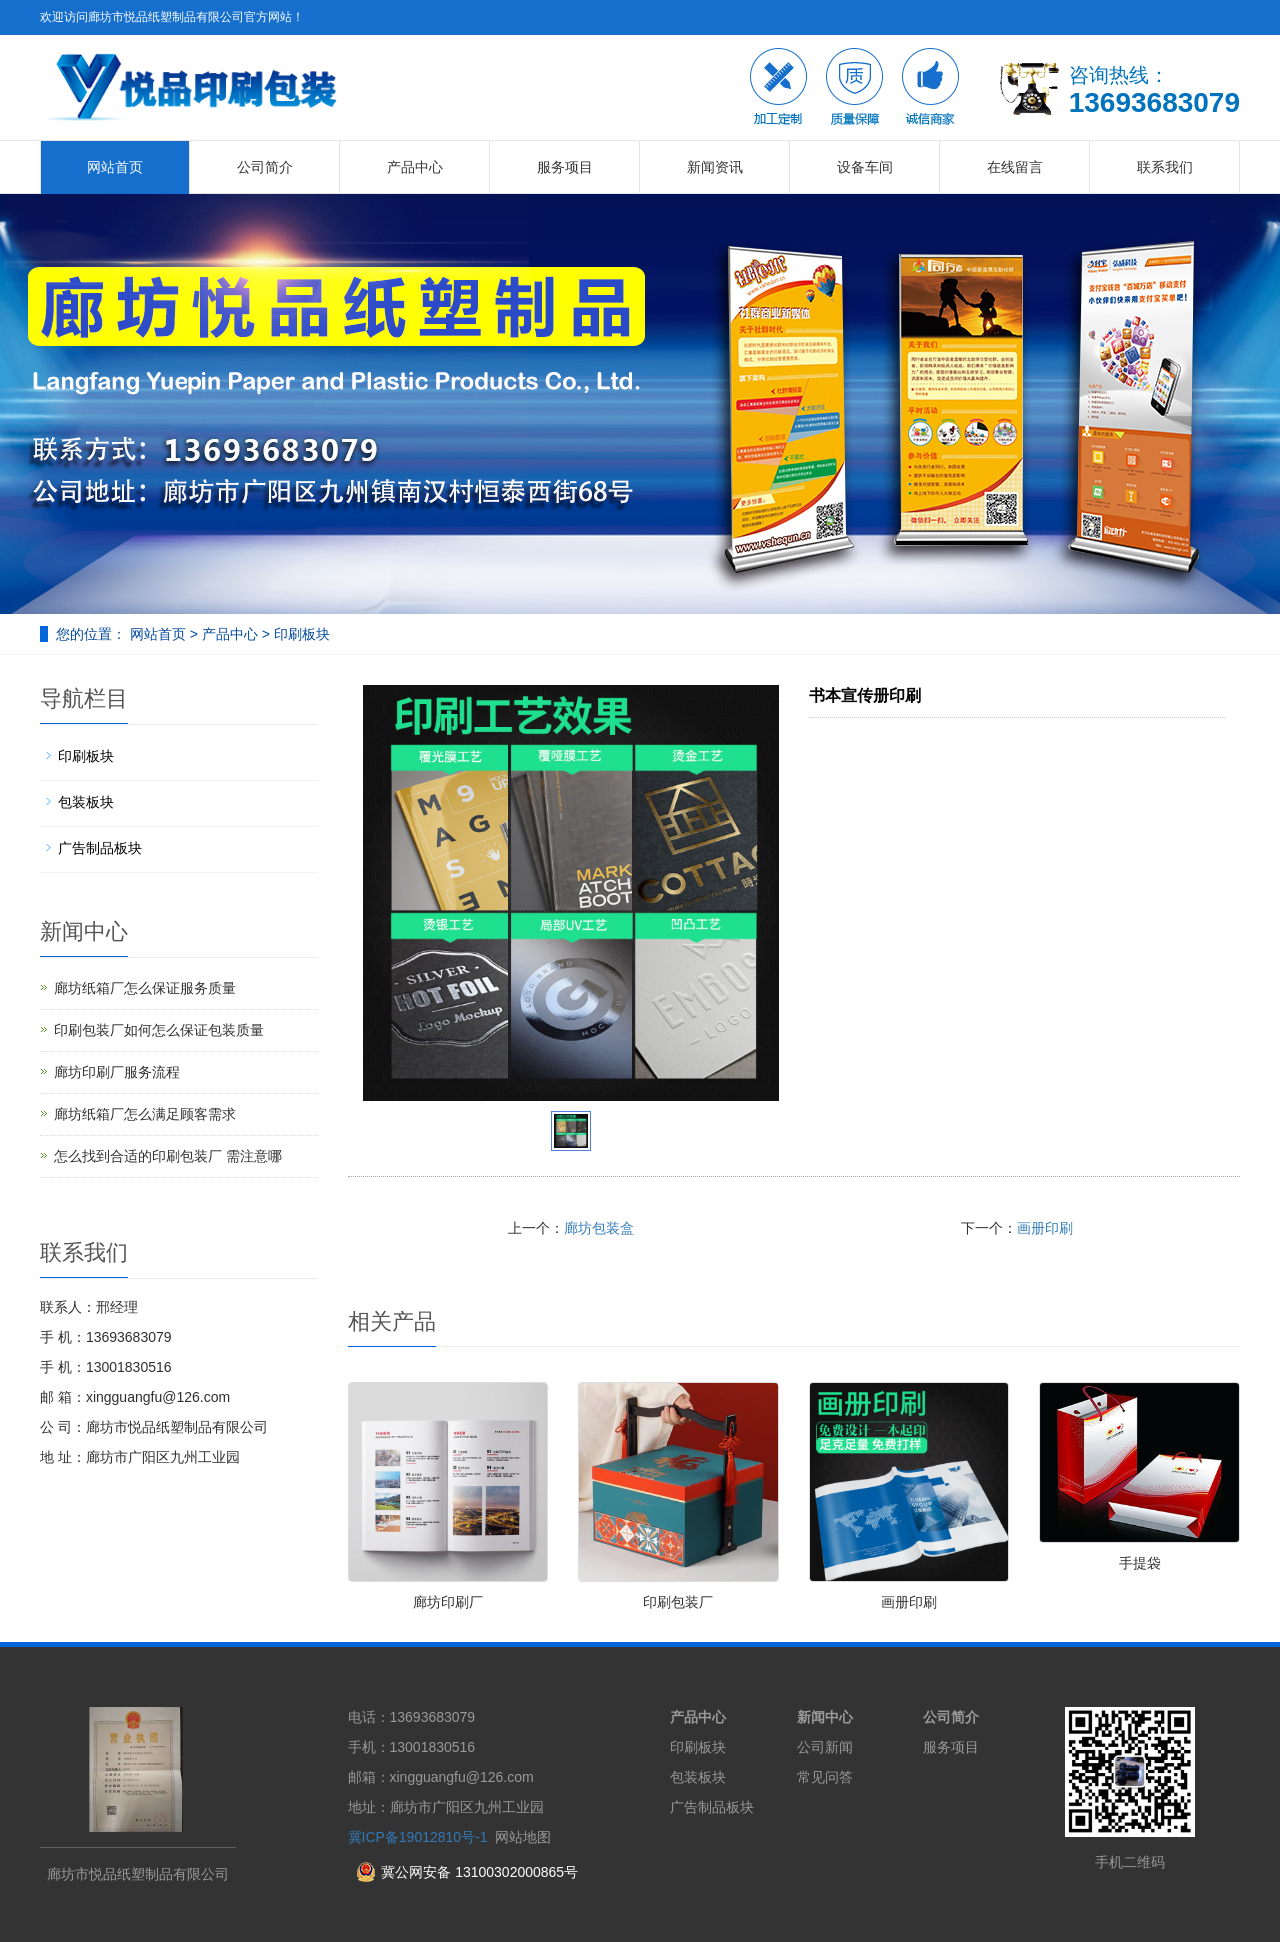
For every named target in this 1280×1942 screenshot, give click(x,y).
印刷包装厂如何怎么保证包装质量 (159, 1030)
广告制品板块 (100, 848)
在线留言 (1015, 167)
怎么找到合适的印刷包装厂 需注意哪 (168, 1156)
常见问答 (825, 1777)
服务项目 (565, 167)
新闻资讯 (715, 167)
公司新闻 (825, 1747)
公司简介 (265, 167)
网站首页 (115, 167)
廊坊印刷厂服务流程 (117, 1072)
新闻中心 (825, 1717)
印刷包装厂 (678, 1602)
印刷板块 (300, 634)
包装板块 (86, 802)
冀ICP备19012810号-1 (418, 1837)
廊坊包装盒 (599, 1228)
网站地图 (523, 1837)
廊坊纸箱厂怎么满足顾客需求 (145, 1114)
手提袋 (1140, 1563)
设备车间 (865, 167)
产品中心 (415, 167)
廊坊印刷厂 (448, 1602)
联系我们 (1165, 167)
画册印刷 (1045, 1228)
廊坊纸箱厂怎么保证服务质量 (145, 988)
